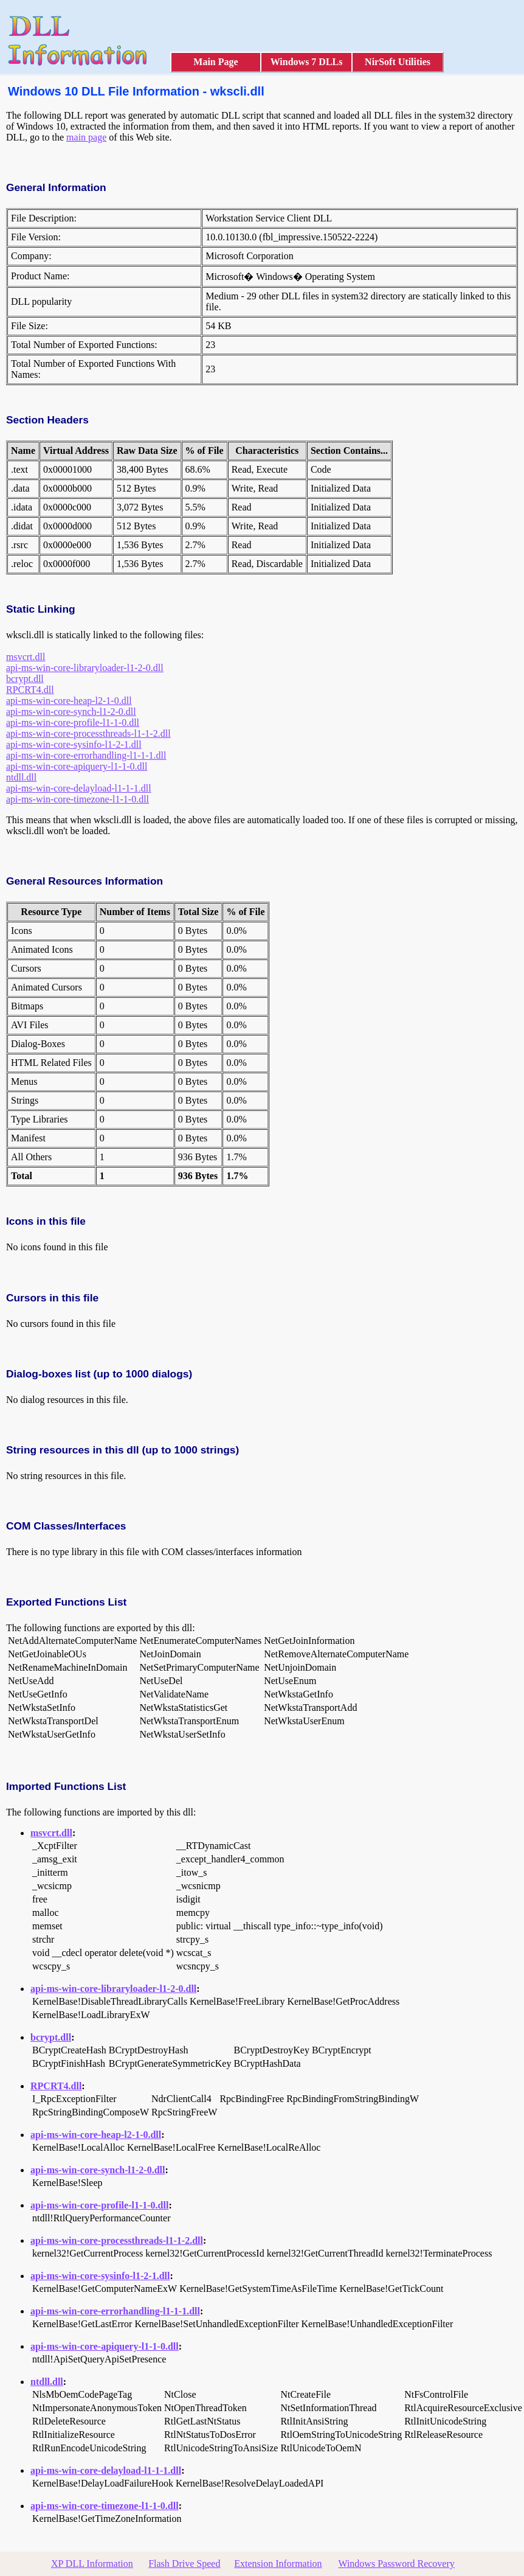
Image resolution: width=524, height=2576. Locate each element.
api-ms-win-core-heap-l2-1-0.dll (69, 700)
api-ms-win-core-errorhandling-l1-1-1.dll (86, 755)
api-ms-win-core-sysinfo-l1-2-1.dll (74, 744)
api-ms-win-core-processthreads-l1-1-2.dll (88, 733)
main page (86, 137)
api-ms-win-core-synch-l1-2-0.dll (71, 711)
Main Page (215, 62)
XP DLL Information (92, 2563)
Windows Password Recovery (396, 2563)
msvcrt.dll (25, 657)
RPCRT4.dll (30, 689)
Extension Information (278, 2563)
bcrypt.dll (25, 679)
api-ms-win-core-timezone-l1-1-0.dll (77, 799)
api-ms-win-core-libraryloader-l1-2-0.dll (85, 668)
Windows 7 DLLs (307, 62)
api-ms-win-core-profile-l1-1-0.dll (72, 722)
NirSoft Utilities (397, 62)
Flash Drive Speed (184, 2563)
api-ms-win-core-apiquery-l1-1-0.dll (76, 766)
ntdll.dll (21, 777)
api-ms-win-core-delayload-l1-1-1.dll (78, 788)
